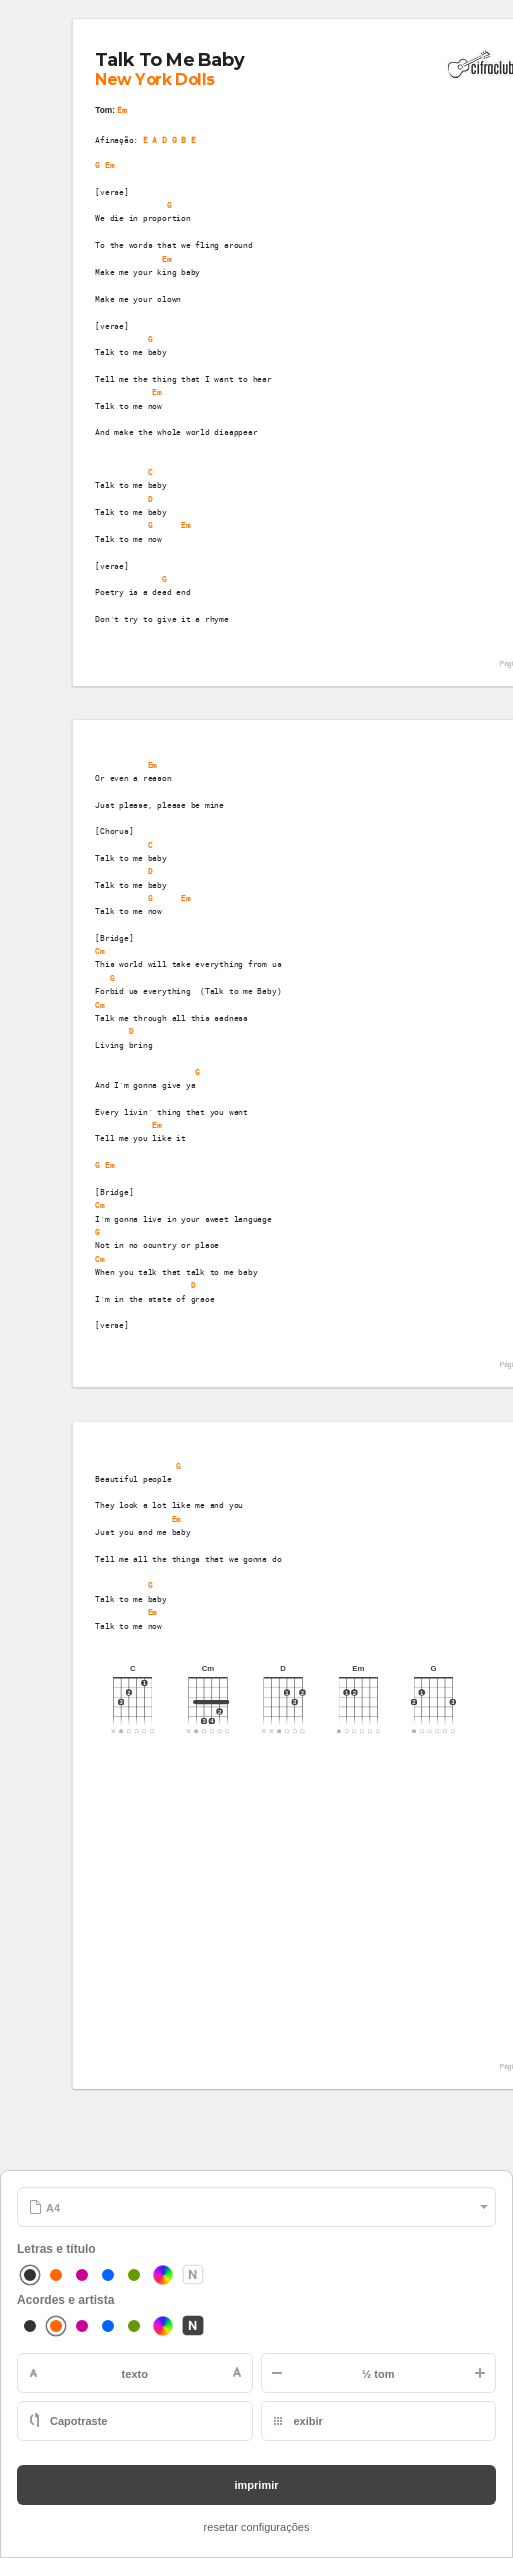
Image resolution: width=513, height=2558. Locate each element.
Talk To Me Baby (169, 59)
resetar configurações (257, 2527)
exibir (308, 2421)
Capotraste (78, 2421)
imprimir (256, 2485)
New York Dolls (154, 79)
